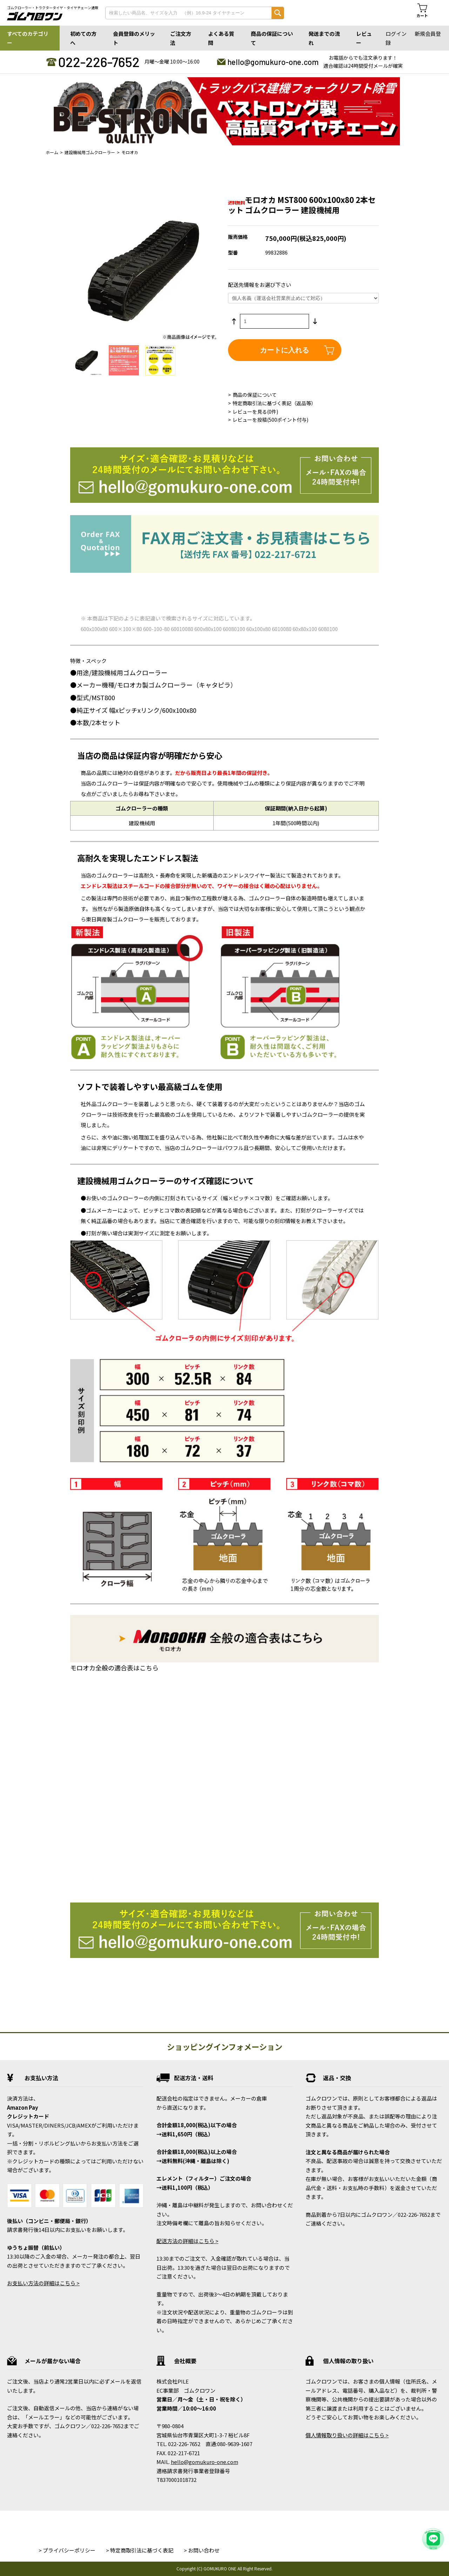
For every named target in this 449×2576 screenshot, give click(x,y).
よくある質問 (221, 38)
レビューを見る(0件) (255, 411)
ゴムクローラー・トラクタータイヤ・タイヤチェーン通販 (52, 7)
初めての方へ (83, 38)
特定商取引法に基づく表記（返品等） (274, 403)
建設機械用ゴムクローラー (90, 152)
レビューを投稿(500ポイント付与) (270, 419)
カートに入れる (284, 350)
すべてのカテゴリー (27, 38)
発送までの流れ (324, 38)
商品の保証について (272, 38)
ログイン (396, 33)
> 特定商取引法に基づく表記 (139, 2550)
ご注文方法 (180, 38)
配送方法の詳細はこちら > (187, 2241)
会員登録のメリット (134, 38)
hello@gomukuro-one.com (273, 61)
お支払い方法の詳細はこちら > (43, 2283)
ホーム (52, 152)
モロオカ (129, 152)
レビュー (364, 38)
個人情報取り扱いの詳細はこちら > (347, 2435)
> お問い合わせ (202, 2550)
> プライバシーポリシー (67, 2550)
